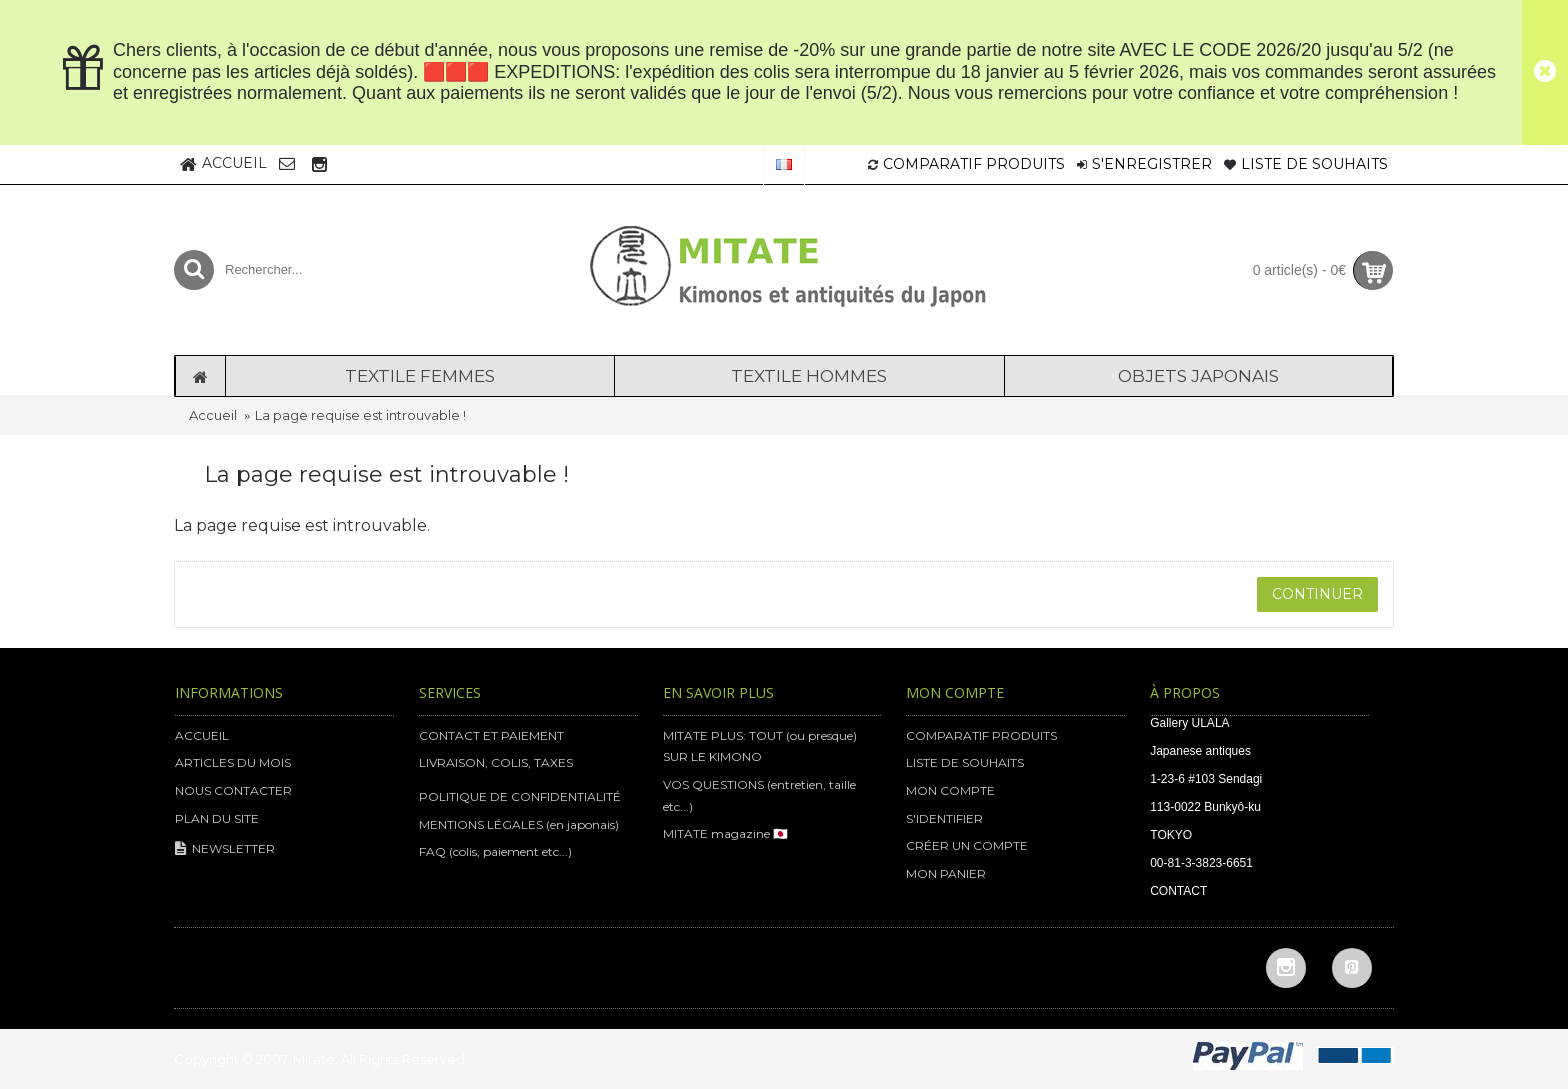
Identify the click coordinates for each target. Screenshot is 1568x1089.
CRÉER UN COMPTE (967, 845)
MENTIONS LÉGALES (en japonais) (519, 824)
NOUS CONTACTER (233, 790)
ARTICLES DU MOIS (233, 762)
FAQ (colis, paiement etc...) (495, 851)
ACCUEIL (202, 735)
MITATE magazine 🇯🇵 (725, 833)
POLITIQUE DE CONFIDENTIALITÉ (520, 796)
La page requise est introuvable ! (360, 415)
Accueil (213, 415)
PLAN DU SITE (217, 818)
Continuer (1317, 594)
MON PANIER (946, 873)
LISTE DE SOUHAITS (965, 762)
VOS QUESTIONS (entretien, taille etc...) (759, 795)
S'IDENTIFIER (944, 818)
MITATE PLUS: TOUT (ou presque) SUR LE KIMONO (760, 746)
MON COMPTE (950, 790)
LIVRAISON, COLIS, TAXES (496, 762)
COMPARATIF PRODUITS (981, 735)
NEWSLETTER (225, 849)
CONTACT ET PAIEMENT (491, 735)
